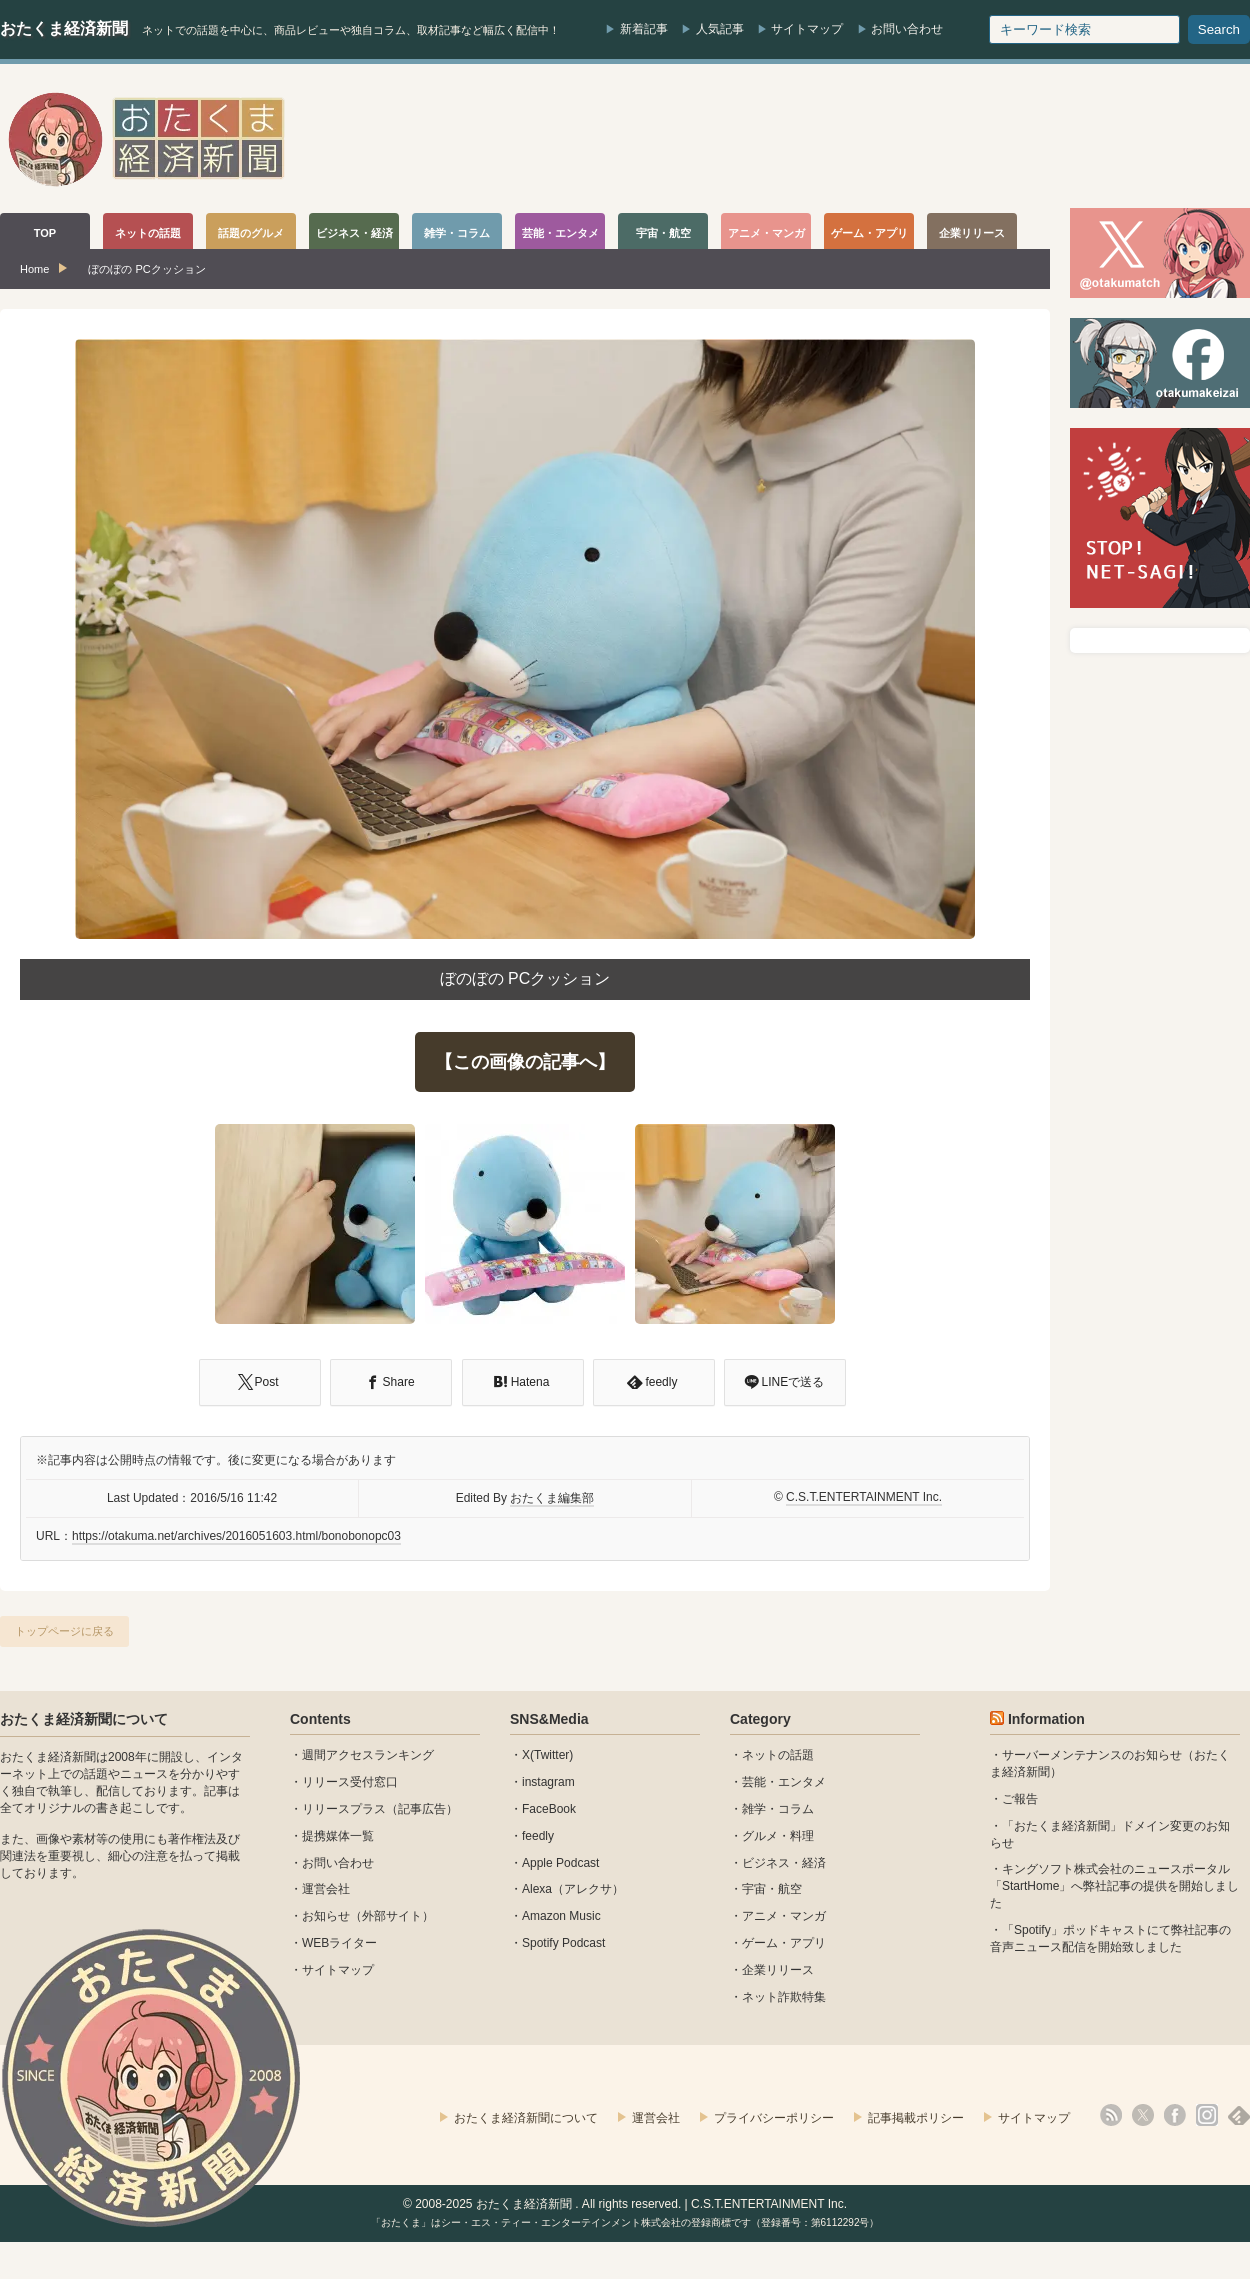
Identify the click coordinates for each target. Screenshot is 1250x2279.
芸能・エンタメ (784, 1782)
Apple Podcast (560, 1863)
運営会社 (326, 1889)
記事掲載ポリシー (916, 2118)
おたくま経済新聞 (64, 28)
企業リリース (778, 1970)
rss (1111, 2115)
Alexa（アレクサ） (573, 1889)
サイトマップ (807, 29)
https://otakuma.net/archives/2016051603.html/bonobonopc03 (236, 1536)
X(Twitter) (547, 1755)
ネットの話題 (778, 1755)
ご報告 (1020, 1799)
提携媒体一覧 (338, 1836)
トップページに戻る (64, 1631)
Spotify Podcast (563, 1943)
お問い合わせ (907, 29)
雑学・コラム (778, 1809)
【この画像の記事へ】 (525, 1062)
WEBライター (339, 1943)
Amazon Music (561, 1916)
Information (1046, 1719)
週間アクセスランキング (368, 1755)
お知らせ (326, 1916)
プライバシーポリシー (774, 2118)
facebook (1175, 2115)
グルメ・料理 (778, 1836)
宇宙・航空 (772, 1889)
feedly (538, 1836)
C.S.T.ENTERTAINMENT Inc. (864, 1497)
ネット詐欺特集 (784, 1997)
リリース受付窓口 (350, 1782)
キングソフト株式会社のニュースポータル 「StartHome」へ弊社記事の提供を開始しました (1114, 1886)
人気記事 (720, 29)
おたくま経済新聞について (84, 1719)
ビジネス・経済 (784, 1863)
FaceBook (549, 1809)
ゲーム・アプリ (784, 1943)
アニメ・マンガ (784, 1916)
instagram (548, 1782)
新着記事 (644, 29)
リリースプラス (344, 1809)
